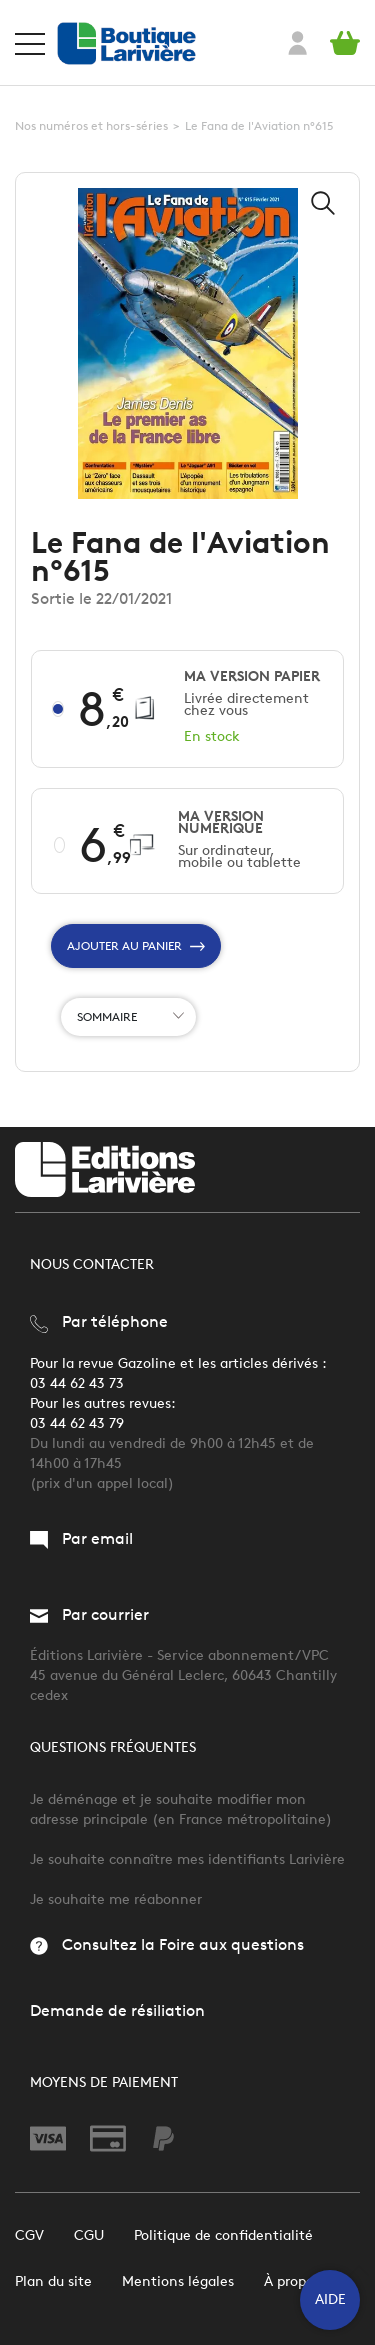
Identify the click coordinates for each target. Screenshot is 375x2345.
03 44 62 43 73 (77, 1383)
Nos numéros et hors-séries (91, 125)
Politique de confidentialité (223, 2235)
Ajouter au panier (136, 946)
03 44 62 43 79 (77, 1423)
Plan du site (53, 2281)
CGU (89, 2235)
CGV (29, 2235)
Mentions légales (178, 2281)
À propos (292, 2281)
